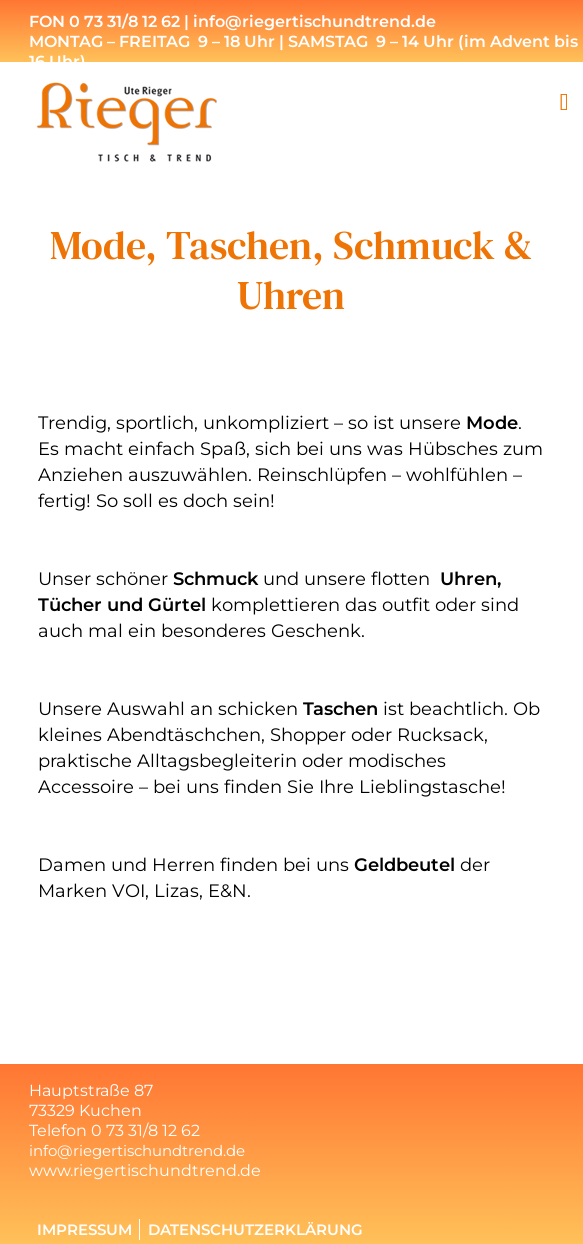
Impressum (84, 1229)
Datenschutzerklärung (255, 1229)
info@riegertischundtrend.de (137, 1150)
